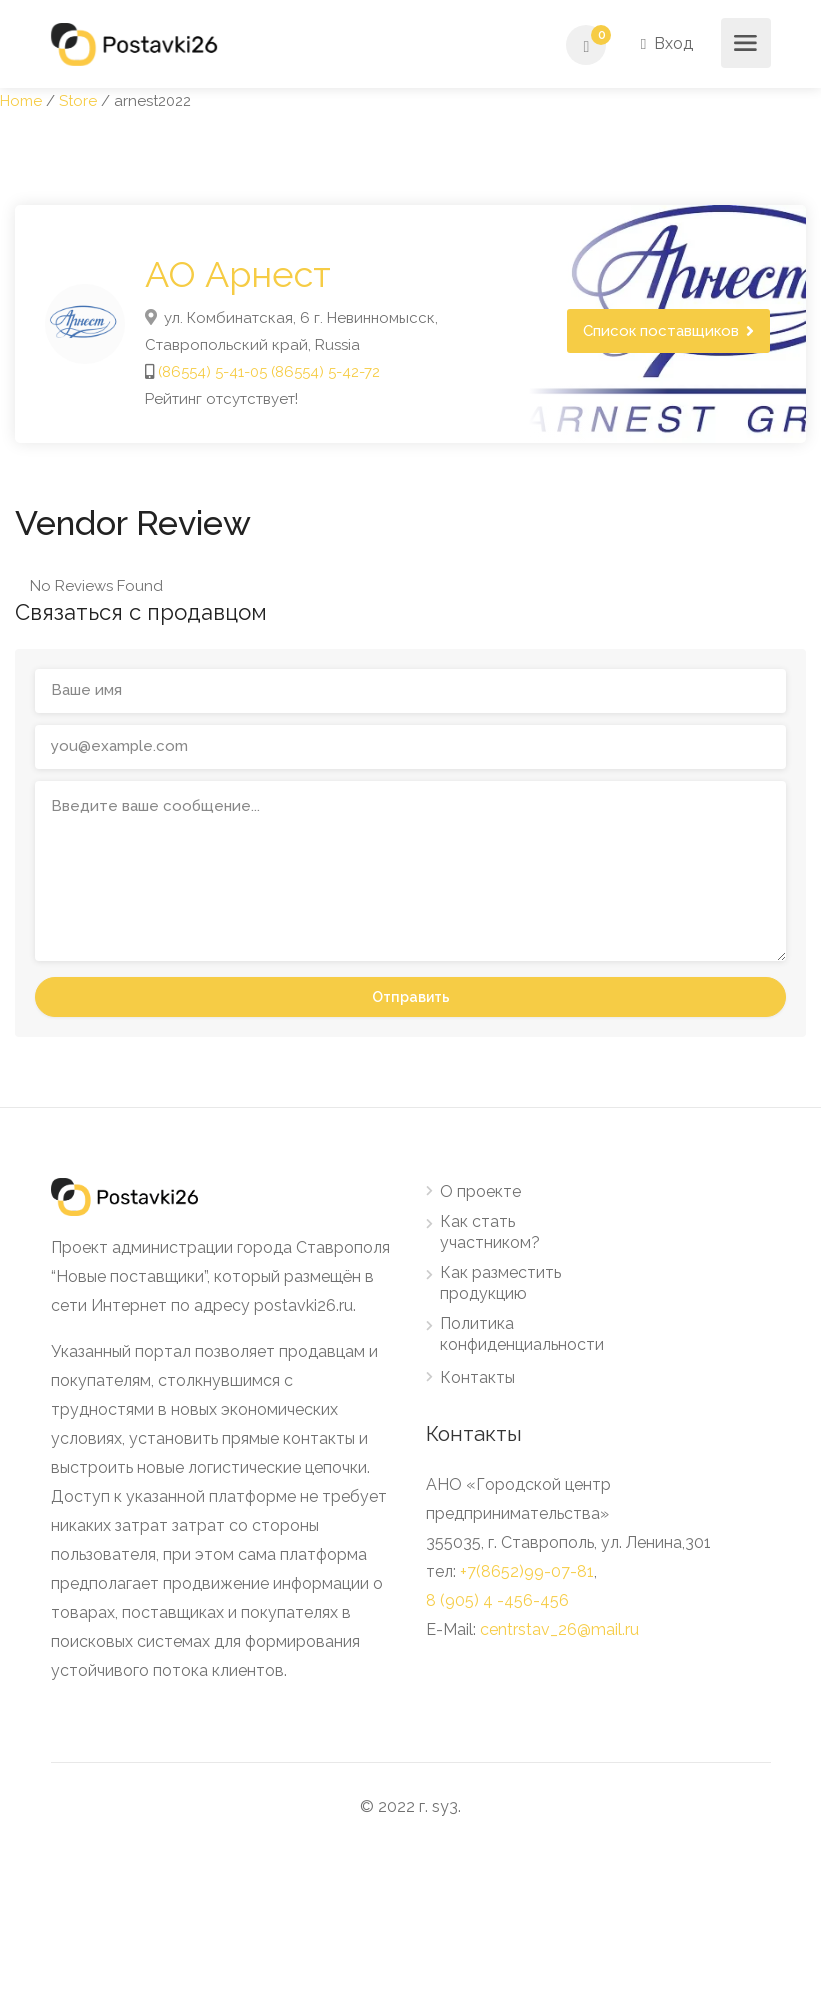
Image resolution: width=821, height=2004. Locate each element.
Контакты (477, 1377)
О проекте (480, 1191)
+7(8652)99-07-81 (527, 1571)
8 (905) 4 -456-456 (497, 1600)
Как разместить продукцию (500, 1283)
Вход (667, 43)
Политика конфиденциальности (522, 1334)
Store (78, 101)
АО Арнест (238, 274)
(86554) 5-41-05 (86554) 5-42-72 (269, 372)
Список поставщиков (661, 331)
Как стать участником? (490, 1232)
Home (21, 101)
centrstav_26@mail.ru (559, 1629)
